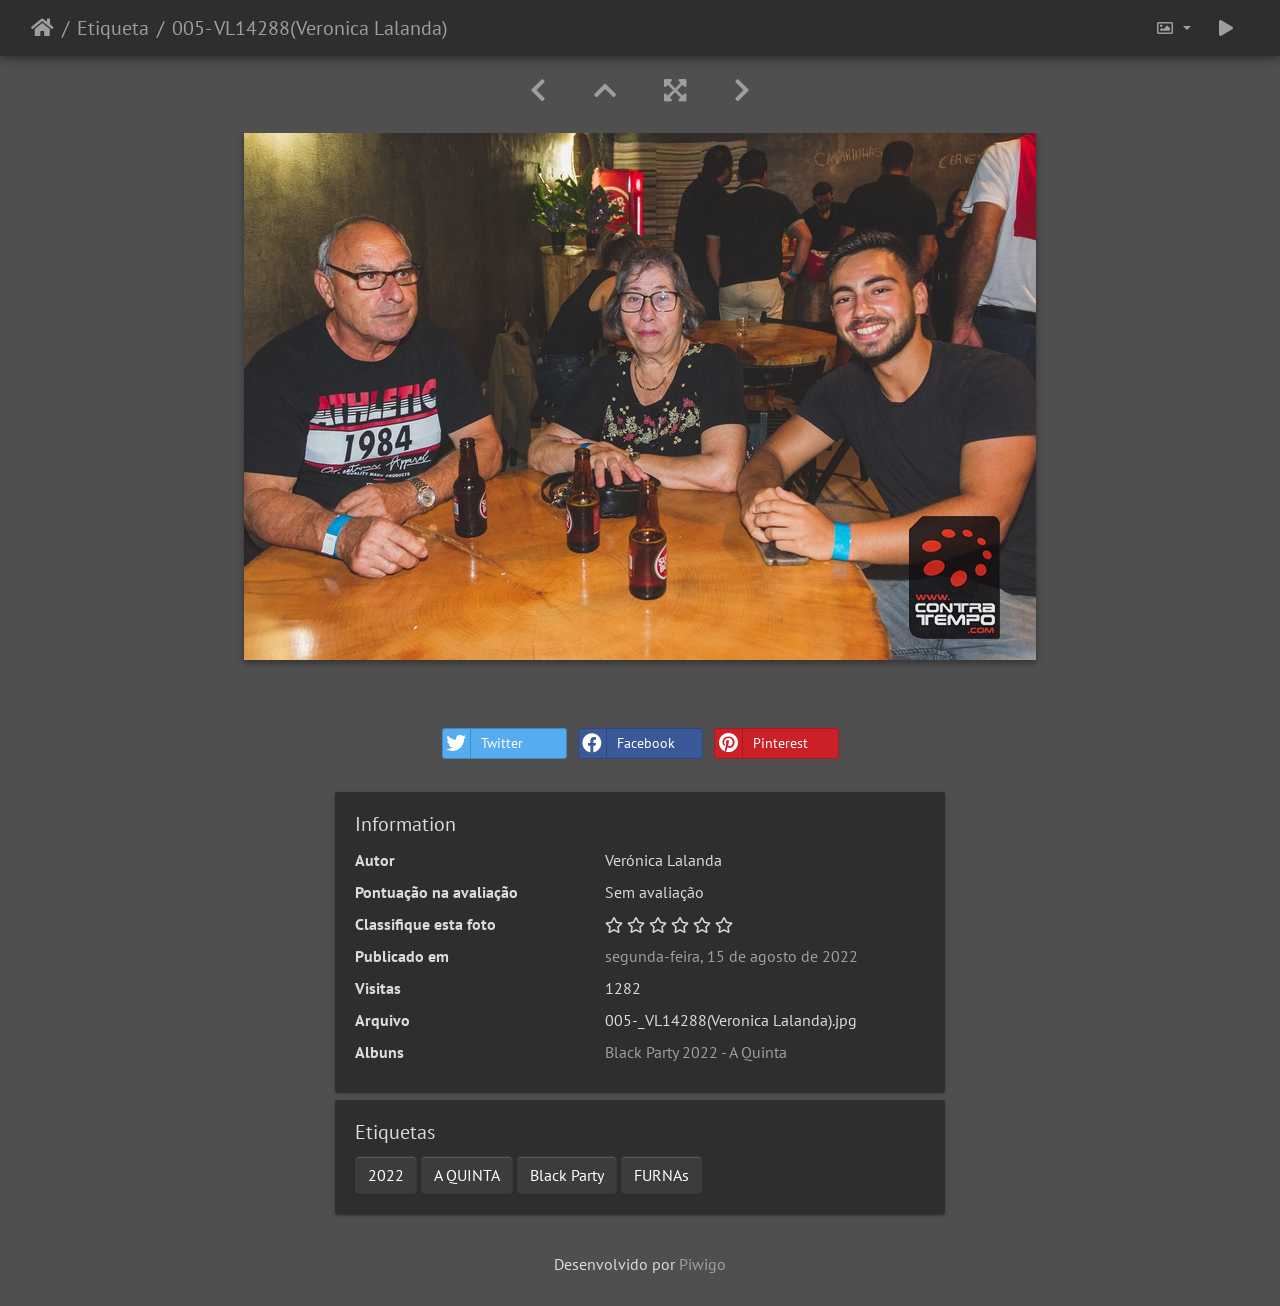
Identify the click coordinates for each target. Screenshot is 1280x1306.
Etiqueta (113, 28)
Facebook (627, 743)
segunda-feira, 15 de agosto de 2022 (731, 956)
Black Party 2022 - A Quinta (696, 1052)
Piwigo (702, 1264)
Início (42, 28)
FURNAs (661, 1175)
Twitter (483, 743)
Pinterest (761, 743)
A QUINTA (467, 1175)
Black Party (567, 1175)
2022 (386, 1175)
